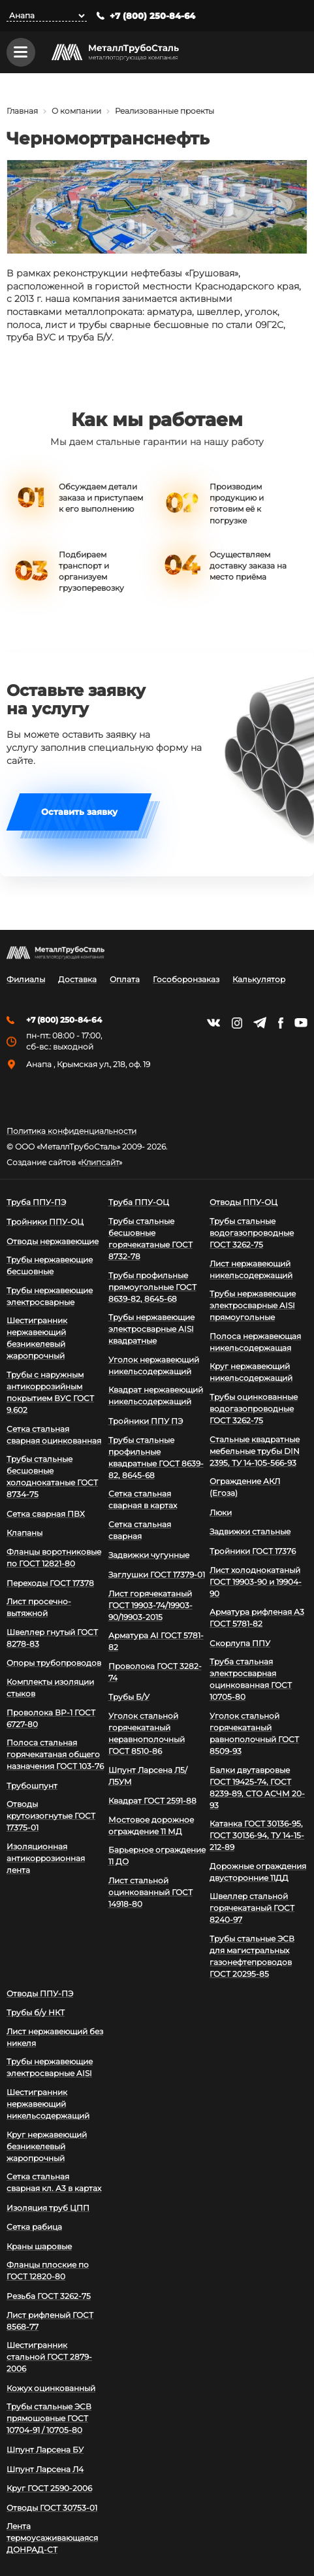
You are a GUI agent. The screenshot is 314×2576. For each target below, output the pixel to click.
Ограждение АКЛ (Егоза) (245, 1487)
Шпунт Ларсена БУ (45, 2449)
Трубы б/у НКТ (36, 2012)
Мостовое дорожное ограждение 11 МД (151, 1825)
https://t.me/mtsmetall (259, 1022)
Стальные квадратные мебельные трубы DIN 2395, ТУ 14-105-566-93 (255, 1451)
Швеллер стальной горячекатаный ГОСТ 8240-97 (252, 1907)
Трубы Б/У (128, 1697)
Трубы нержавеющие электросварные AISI (50, 2067)
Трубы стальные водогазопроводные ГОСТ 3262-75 (252, 1232)
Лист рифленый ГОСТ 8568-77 (50, 2321)
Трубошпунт (32, 1786)
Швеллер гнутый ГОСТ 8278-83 (52, 1638)
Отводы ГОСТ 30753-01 (52, 2508)
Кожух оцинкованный (51, 2388)
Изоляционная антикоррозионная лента (46, 1858)
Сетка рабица (34, 2227)
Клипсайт (100, 1162)
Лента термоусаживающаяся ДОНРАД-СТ (52, 2537)
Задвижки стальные (250, 1531)
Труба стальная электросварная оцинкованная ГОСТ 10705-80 (251, 1679)
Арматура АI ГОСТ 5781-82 (156, 1641)
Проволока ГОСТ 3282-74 (155, 1672)
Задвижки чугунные (148, 1555)
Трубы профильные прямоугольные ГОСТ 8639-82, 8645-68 (152, 1287)
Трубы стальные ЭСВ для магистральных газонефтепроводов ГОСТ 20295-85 (252, 1956)
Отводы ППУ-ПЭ (40, 1993)
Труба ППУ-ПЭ (36, 1202)
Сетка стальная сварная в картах (142, 1499)
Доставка (77, 979)
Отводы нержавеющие (53, 1241)
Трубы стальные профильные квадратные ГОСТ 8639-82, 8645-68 (156, 1457)
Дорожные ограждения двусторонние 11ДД (258, 1872)
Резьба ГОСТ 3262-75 (49, 2296)
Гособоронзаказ (186, 979)
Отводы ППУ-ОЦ (243, 1202)
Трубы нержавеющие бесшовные (50, 1265)
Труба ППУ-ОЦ (138, 1202)
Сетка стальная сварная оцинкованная (54, 1434)
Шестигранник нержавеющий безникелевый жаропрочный (37, 1338)
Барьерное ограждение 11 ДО (157, 1855)
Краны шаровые (39, 2246)
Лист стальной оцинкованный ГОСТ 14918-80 (150, 1892)
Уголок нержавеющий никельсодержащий (153, 1365)
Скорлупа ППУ (240, 1643)
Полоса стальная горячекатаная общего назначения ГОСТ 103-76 (55, 1754)
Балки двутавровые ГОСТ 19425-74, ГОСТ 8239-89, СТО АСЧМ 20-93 (257, 1787)
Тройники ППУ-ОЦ (45, 1222)
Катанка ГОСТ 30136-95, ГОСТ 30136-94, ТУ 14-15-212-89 (257, 1835)
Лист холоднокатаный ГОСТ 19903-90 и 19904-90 (256, 1581)
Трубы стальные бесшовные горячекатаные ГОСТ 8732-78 (150, 1238)
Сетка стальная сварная (139, 1530)
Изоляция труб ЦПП (48, 2208)
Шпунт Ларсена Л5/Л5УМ (147, 1776)
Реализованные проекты (164, 111)
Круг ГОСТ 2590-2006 (49, 2488)
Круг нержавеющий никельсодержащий (251, 1372)
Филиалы (26, 979)
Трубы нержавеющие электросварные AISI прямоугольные (253, 1305)
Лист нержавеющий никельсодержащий (251, 1269)
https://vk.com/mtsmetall (213, 1022)
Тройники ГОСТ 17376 (253, 1551)
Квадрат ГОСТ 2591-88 (152, 1801)
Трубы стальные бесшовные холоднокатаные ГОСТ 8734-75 (52, 1476)
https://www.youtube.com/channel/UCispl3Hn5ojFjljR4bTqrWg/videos (300, 1022)
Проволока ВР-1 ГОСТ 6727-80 (51, 1718)
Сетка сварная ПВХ (46, 1514)
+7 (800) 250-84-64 (152, 16)
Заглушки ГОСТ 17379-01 (156, 1574)
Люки (221, 1512)
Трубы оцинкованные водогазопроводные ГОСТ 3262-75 (254, 1408)
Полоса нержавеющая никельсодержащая (255, 1342)
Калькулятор (258, 979)
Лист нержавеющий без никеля (55, 2037)
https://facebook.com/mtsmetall (280, 1023)
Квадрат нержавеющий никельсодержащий (155, 1395)
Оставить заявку (79, 813)
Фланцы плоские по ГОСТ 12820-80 (48, 2270)
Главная (22, 111)
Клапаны (24, 1533)
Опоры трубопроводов (54, 1663)
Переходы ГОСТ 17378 (50, 1583)
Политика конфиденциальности (71, 1131)
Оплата (125, 979)
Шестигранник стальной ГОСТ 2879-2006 (49, 2356)
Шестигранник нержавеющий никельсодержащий (48, 2104)
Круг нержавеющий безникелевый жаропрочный (47, 2146)
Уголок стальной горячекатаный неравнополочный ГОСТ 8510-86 (146, 1733)
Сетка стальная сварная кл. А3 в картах (54, 2182)
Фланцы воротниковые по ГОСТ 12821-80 (54, 1557)
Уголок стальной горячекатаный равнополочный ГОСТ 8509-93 (254, 1733)
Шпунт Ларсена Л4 (45, 2469)
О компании (76, 111)
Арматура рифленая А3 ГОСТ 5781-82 (257, 1617)
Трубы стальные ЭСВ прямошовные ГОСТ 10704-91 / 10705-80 (49, 2418)
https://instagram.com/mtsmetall (236, 1023)
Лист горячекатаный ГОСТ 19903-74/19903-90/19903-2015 (150, 1605)
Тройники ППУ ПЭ (145, 1421)
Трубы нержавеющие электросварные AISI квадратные (151, 1329)
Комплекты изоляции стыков (50, 1687)
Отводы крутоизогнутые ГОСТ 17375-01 (51, 1815)
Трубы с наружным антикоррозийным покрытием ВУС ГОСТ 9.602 (50, 1392)
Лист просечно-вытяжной (39, 1607)
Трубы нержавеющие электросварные (50, 1296)
